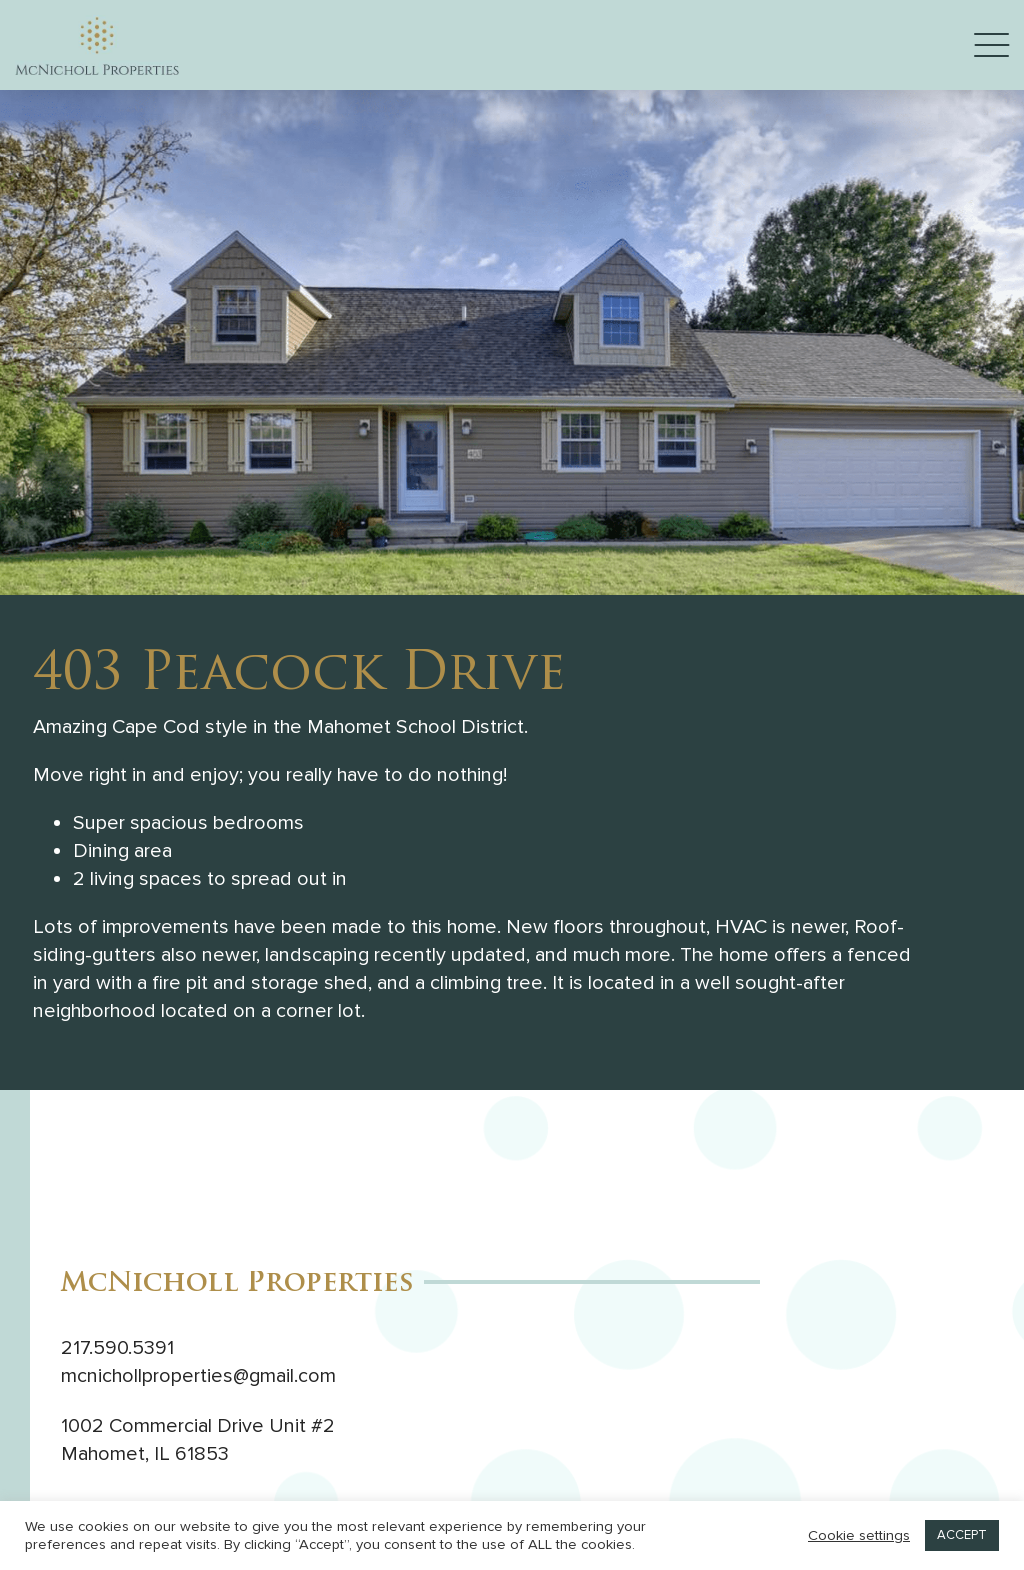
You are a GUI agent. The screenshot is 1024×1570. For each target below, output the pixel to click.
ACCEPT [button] (962, 1535)
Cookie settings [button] (859, 1535)
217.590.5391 (117, 1348)
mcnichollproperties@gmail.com (198, 1376)
